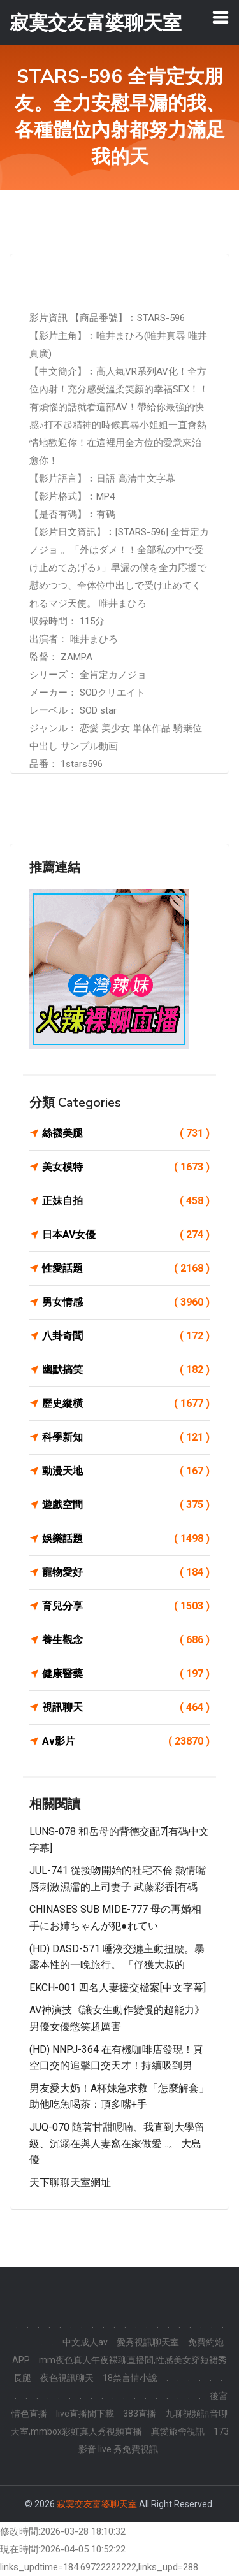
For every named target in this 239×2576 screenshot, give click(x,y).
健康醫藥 (126, 1674)
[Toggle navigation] (220, 17)
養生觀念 (126, 1640)
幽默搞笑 (126, 1370)
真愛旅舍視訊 (178, 2431)
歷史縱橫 (126, 1404)
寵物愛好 (126, 1572)
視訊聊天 (126, 1707)
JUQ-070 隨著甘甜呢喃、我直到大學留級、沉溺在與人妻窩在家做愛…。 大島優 (117, 2143)
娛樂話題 (126, 1539)
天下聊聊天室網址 (70, 2183)
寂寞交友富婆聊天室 (97, 2504)
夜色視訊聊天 (67, 2378)
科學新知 (126, 1437)
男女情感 (126, 1302)
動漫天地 (126, 1471)
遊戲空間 (126, 1505)
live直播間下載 (85, 2413)
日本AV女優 (126, 1235)
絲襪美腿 (126, 1133)
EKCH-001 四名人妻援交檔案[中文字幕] (117, 1988)
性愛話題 (126, 1268)
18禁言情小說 (130, 2378)
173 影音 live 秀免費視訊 (153, 2440)
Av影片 (126, 1741)
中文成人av (85, 2342)
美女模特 (126, 1167)
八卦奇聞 (126, 1336)
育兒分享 (126, 1606)
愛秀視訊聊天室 (148, 2342)
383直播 (139, 2413)
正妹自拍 (126, 1201)
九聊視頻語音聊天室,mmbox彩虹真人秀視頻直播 (119, 2422)
